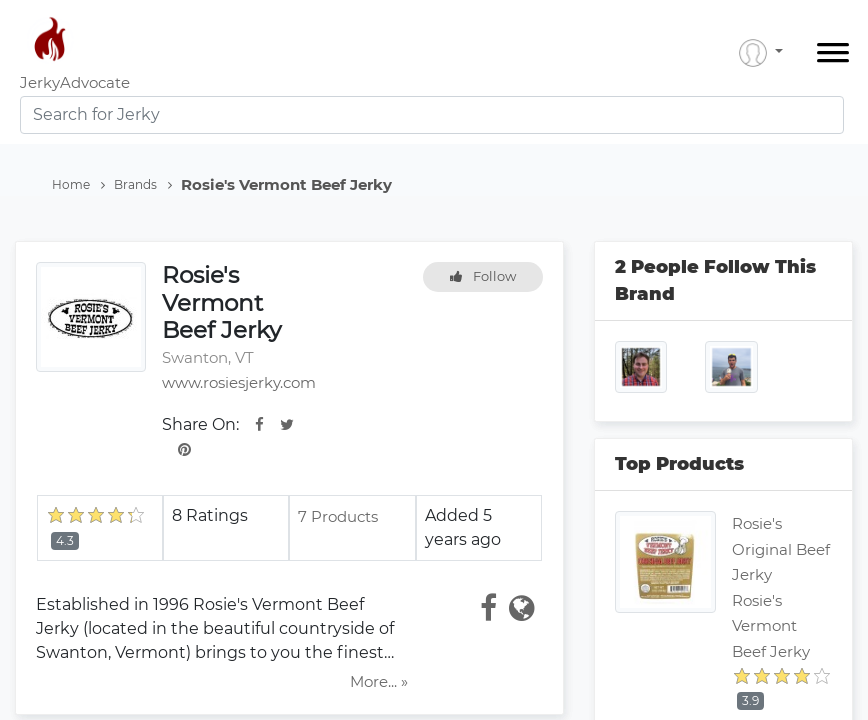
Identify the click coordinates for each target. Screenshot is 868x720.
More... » (379, 681)
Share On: (200, 424)
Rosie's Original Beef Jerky (781, 549)
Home (78, 184)
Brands (143, 184)
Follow (483, 276)
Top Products (679, 464)
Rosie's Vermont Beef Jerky (771, 626)
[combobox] (432, 115)
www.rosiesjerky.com (239, 382)
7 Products (338, 516)
